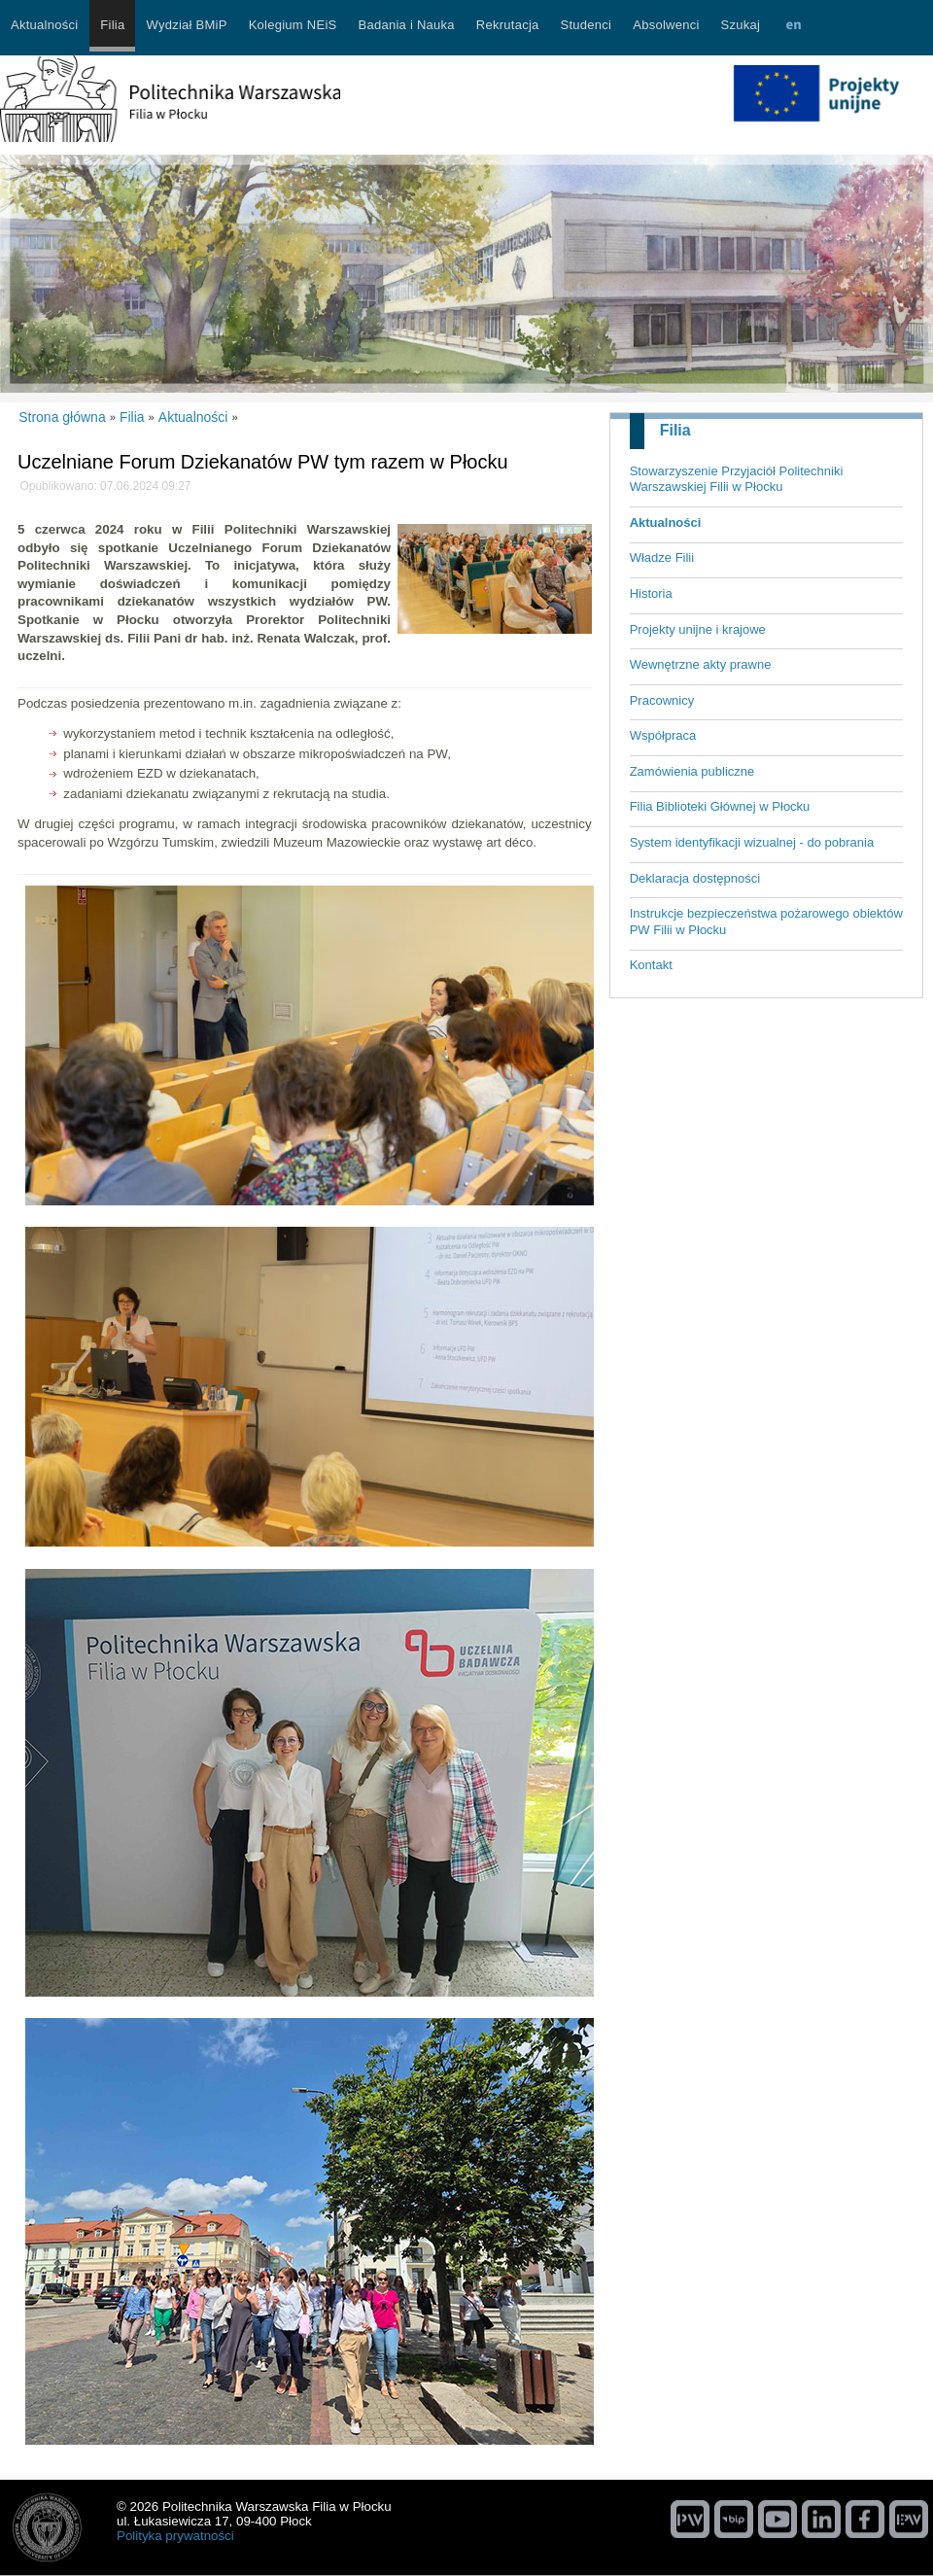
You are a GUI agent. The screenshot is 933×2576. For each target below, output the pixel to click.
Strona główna (62, 417)
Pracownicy (662, 700)
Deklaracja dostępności (695, 878)
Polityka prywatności (175, 2535)
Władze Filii (662, 557)
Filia (675, 430)
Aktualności (666, 522)
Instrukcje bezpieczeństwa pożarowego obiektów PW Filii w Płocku (766, 921)
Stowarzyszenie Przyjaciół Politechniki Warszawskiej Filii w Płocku (737, 479)
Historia (651, 593)
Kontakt (651, 964)
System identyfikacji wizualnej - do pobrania (752, 842)
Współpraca (663, 735)
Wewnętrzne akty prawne (701, 664)
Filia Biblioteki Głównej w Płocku (720, 806)
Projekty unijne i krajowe (698, 629)
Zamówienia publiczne (692, 771)
